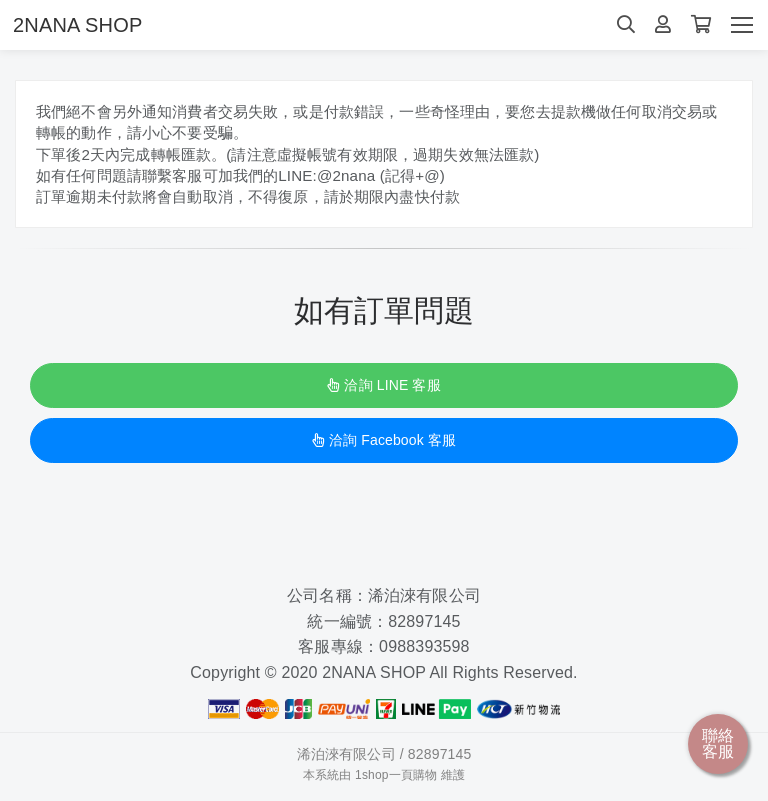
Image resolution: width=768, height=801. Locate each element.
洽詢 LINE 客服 (383, 391)
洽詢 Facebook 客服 (384, 446)
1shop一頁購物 (396, 780)
